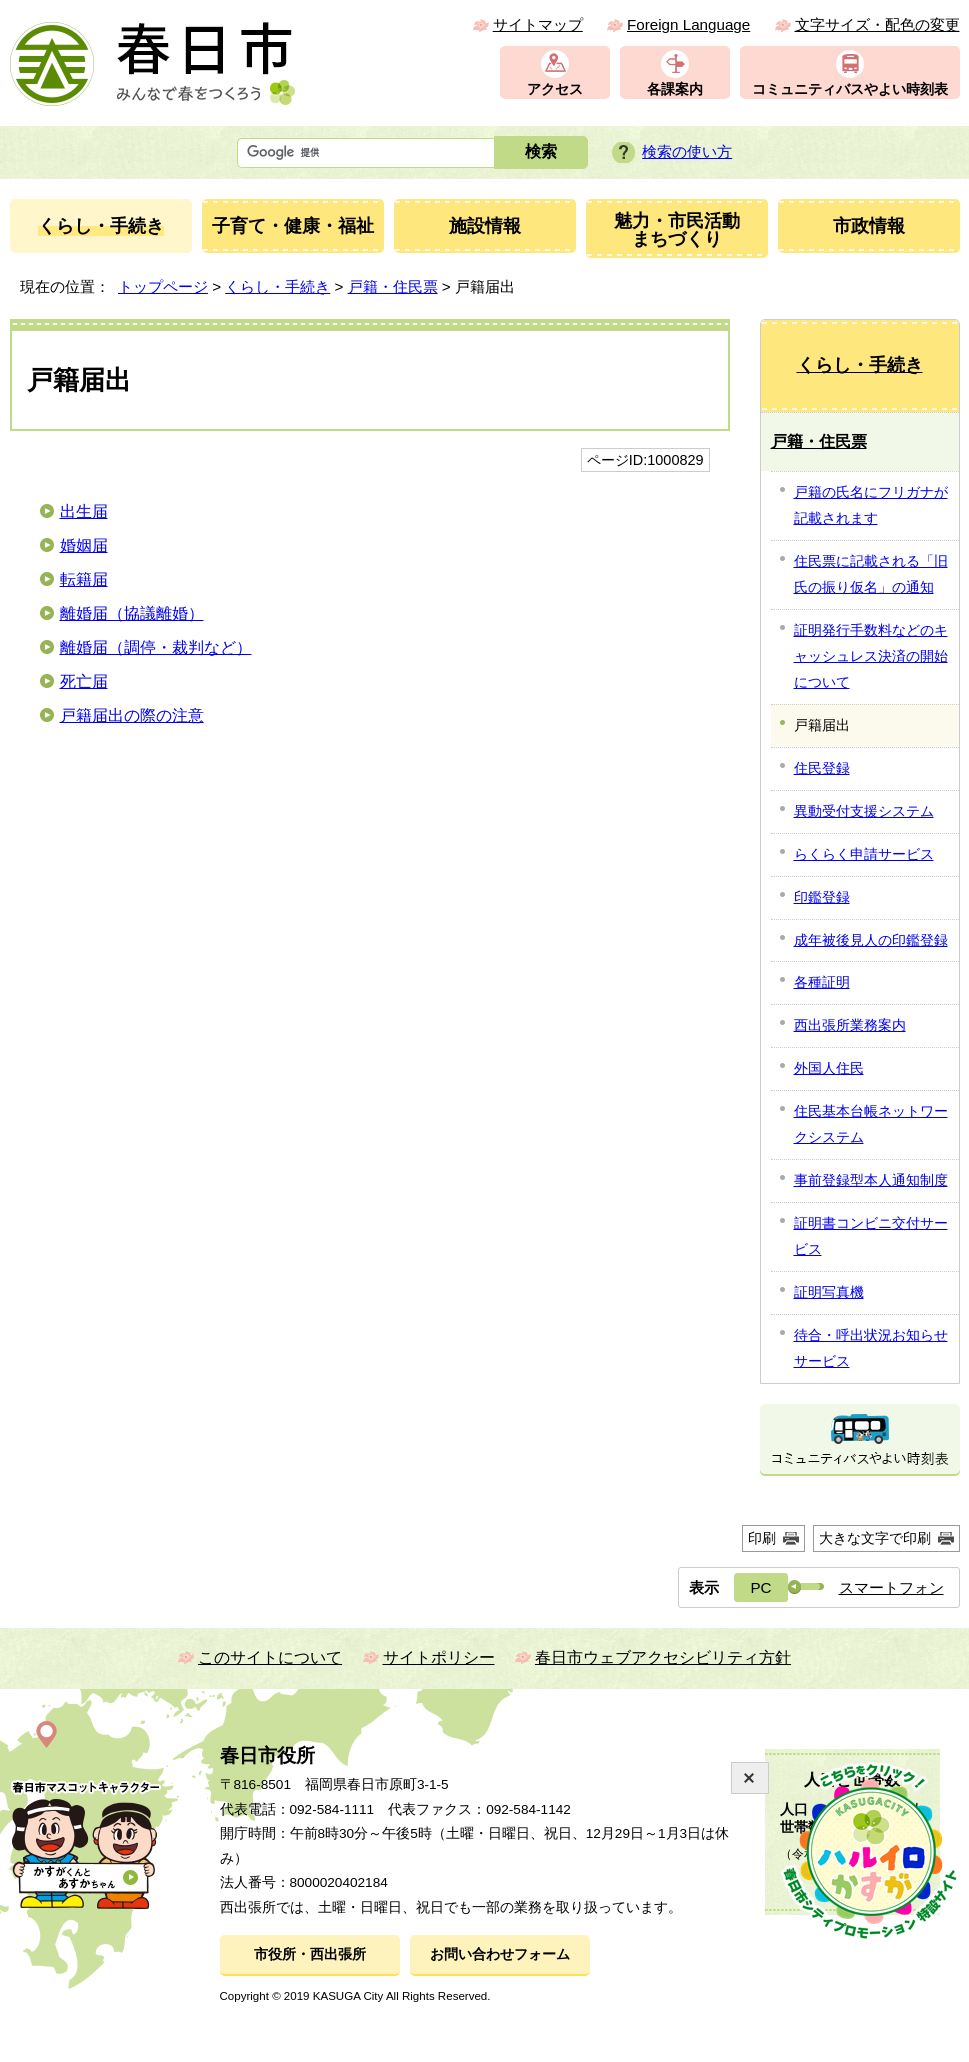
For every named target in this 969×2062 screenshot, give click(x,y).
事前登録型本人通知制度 (871, 1180)
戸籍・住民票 (393, 286)
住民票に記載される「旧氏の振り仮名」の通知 (871, 574)
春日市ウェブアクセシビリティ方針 (663, 1657)
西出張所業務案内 (850, 1025)
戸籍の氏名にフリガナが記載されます (871, 505)
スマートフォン (891, 1587)
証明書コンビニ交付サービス (871, 1236)
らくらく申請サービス (864, 854)
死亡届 (84, 681)
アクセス (555, 89)
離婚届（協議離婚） (132, 613)
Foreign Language (688, 24)
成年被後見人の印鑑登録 (871, 940)
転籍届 (84, 579)
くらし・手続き (277, 286)
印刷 (762, 1538)
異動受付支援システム (864, 811)
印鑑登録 (822, 897)
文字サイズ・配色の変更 (877, 24)
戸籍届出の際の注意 (132, 715)
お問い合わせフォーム (500, 1954)
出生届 (84, 511)
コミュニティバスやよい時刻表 (850, 89)
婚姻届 (84, 545)
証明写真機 (829, 1292)
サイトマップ (538, 24)
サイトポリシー (439, 1657)
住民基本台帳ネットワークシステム (871, 1124)
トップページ (163, 286)
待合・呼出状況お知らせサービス (871, 1348)
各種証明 (822, 982)
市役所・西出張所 (310, 1954)
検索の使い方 (687, 151)
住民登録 (822, 768)
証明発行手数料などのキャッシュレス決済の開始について (871, 656)
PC (760, 1587)
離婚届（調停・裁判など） (156, 647)
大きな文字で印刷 (875, 1538)
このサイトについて (270, 1657)
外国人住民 (829, 1068)
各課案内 (675, 89)
